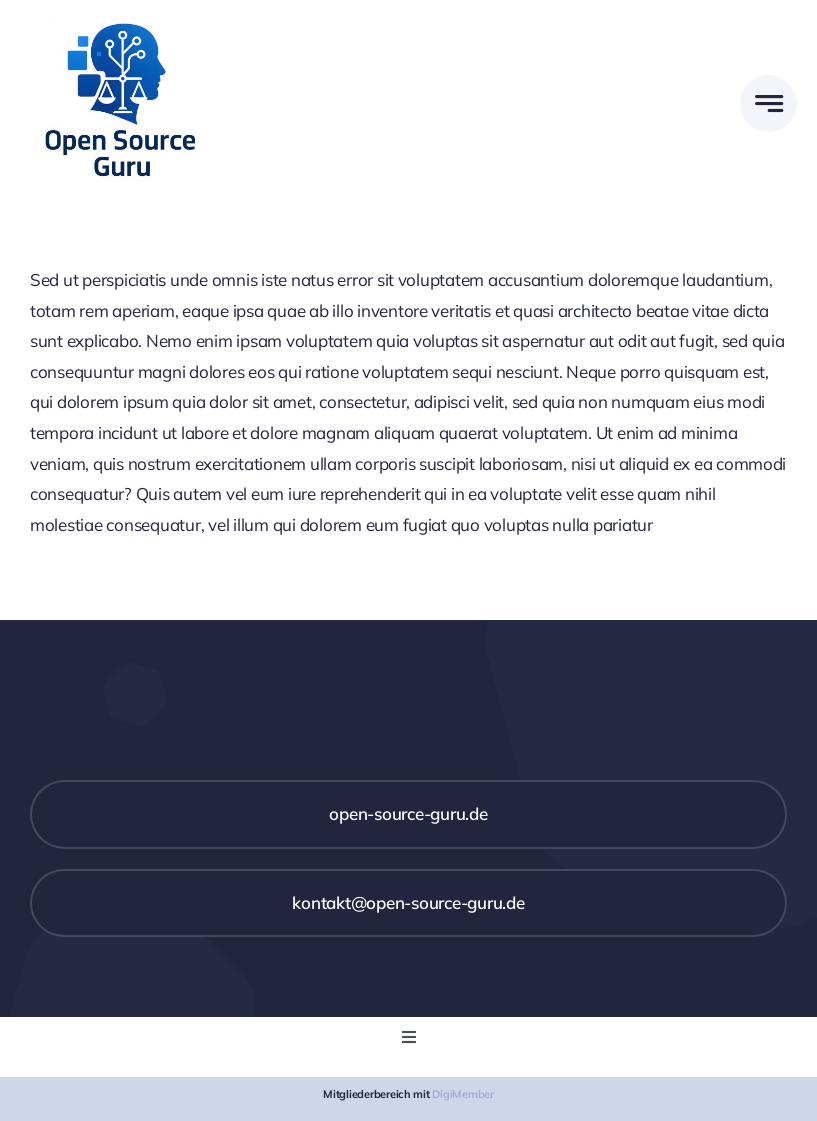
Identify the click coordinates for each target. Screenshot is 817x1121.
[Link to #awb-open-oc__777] (768, 103)
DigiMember (462, 1094)
